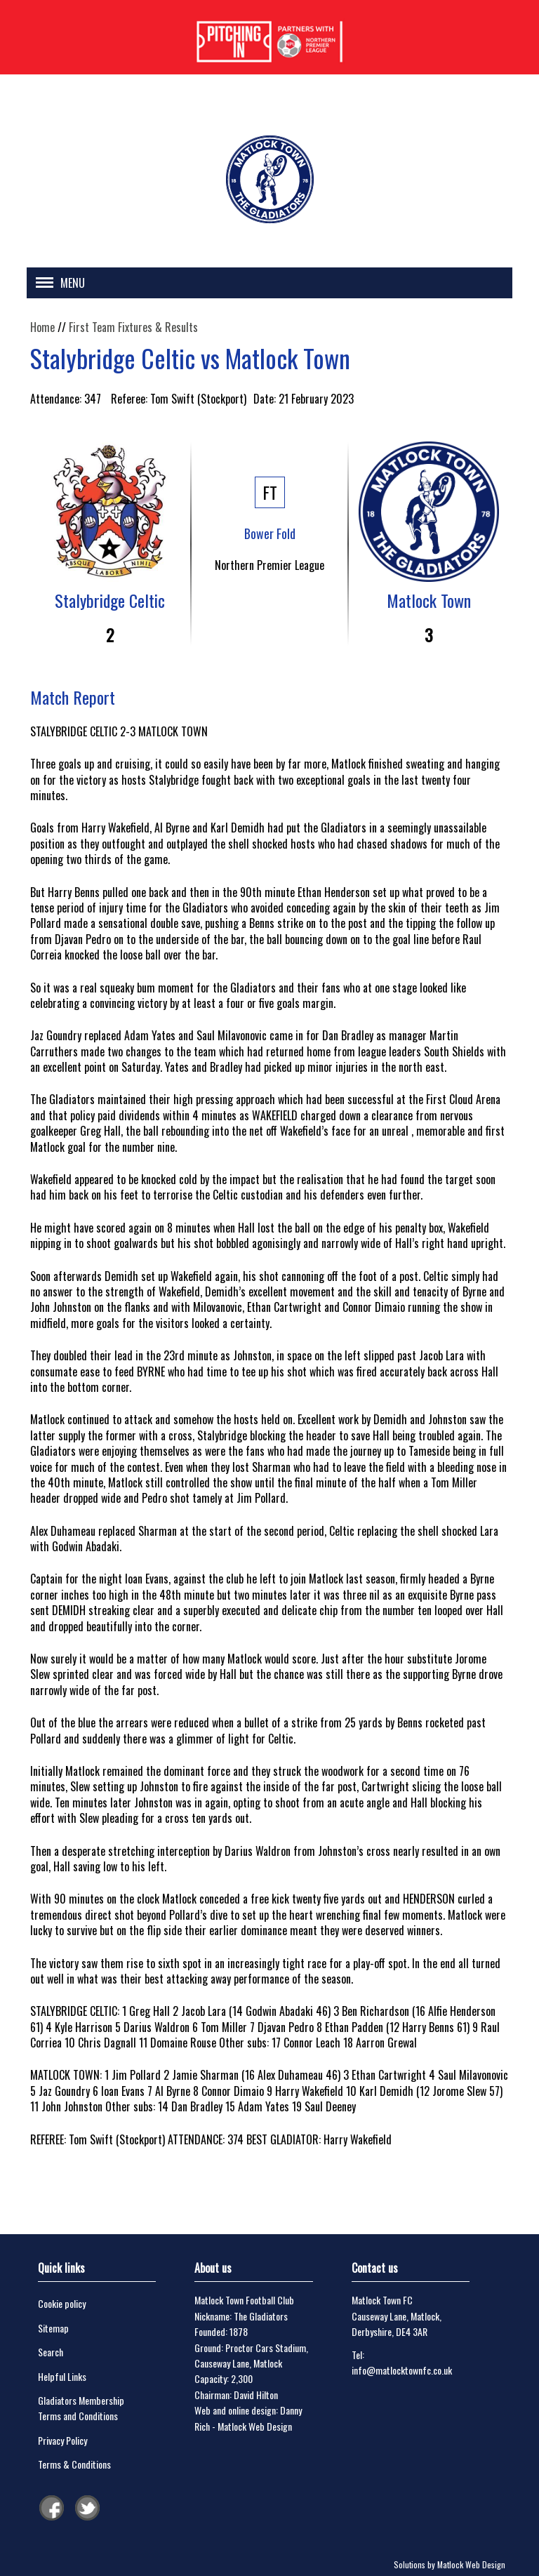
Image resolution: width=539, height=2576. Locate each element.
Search (50, 2351)
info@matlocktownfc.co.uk (402, 2370)
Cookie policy (62, 2303)
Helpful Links (62, 2376)
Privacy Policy (62, 2440)
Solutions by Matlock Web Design (449, 2564)
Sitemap (53, 2328)
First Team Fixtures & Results (133, 327)
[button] (57, 285)
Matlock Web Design (255, 2426)
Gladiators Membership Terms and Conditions (81, 2408)
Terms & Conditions (74, 2464)
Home (42, 327)
